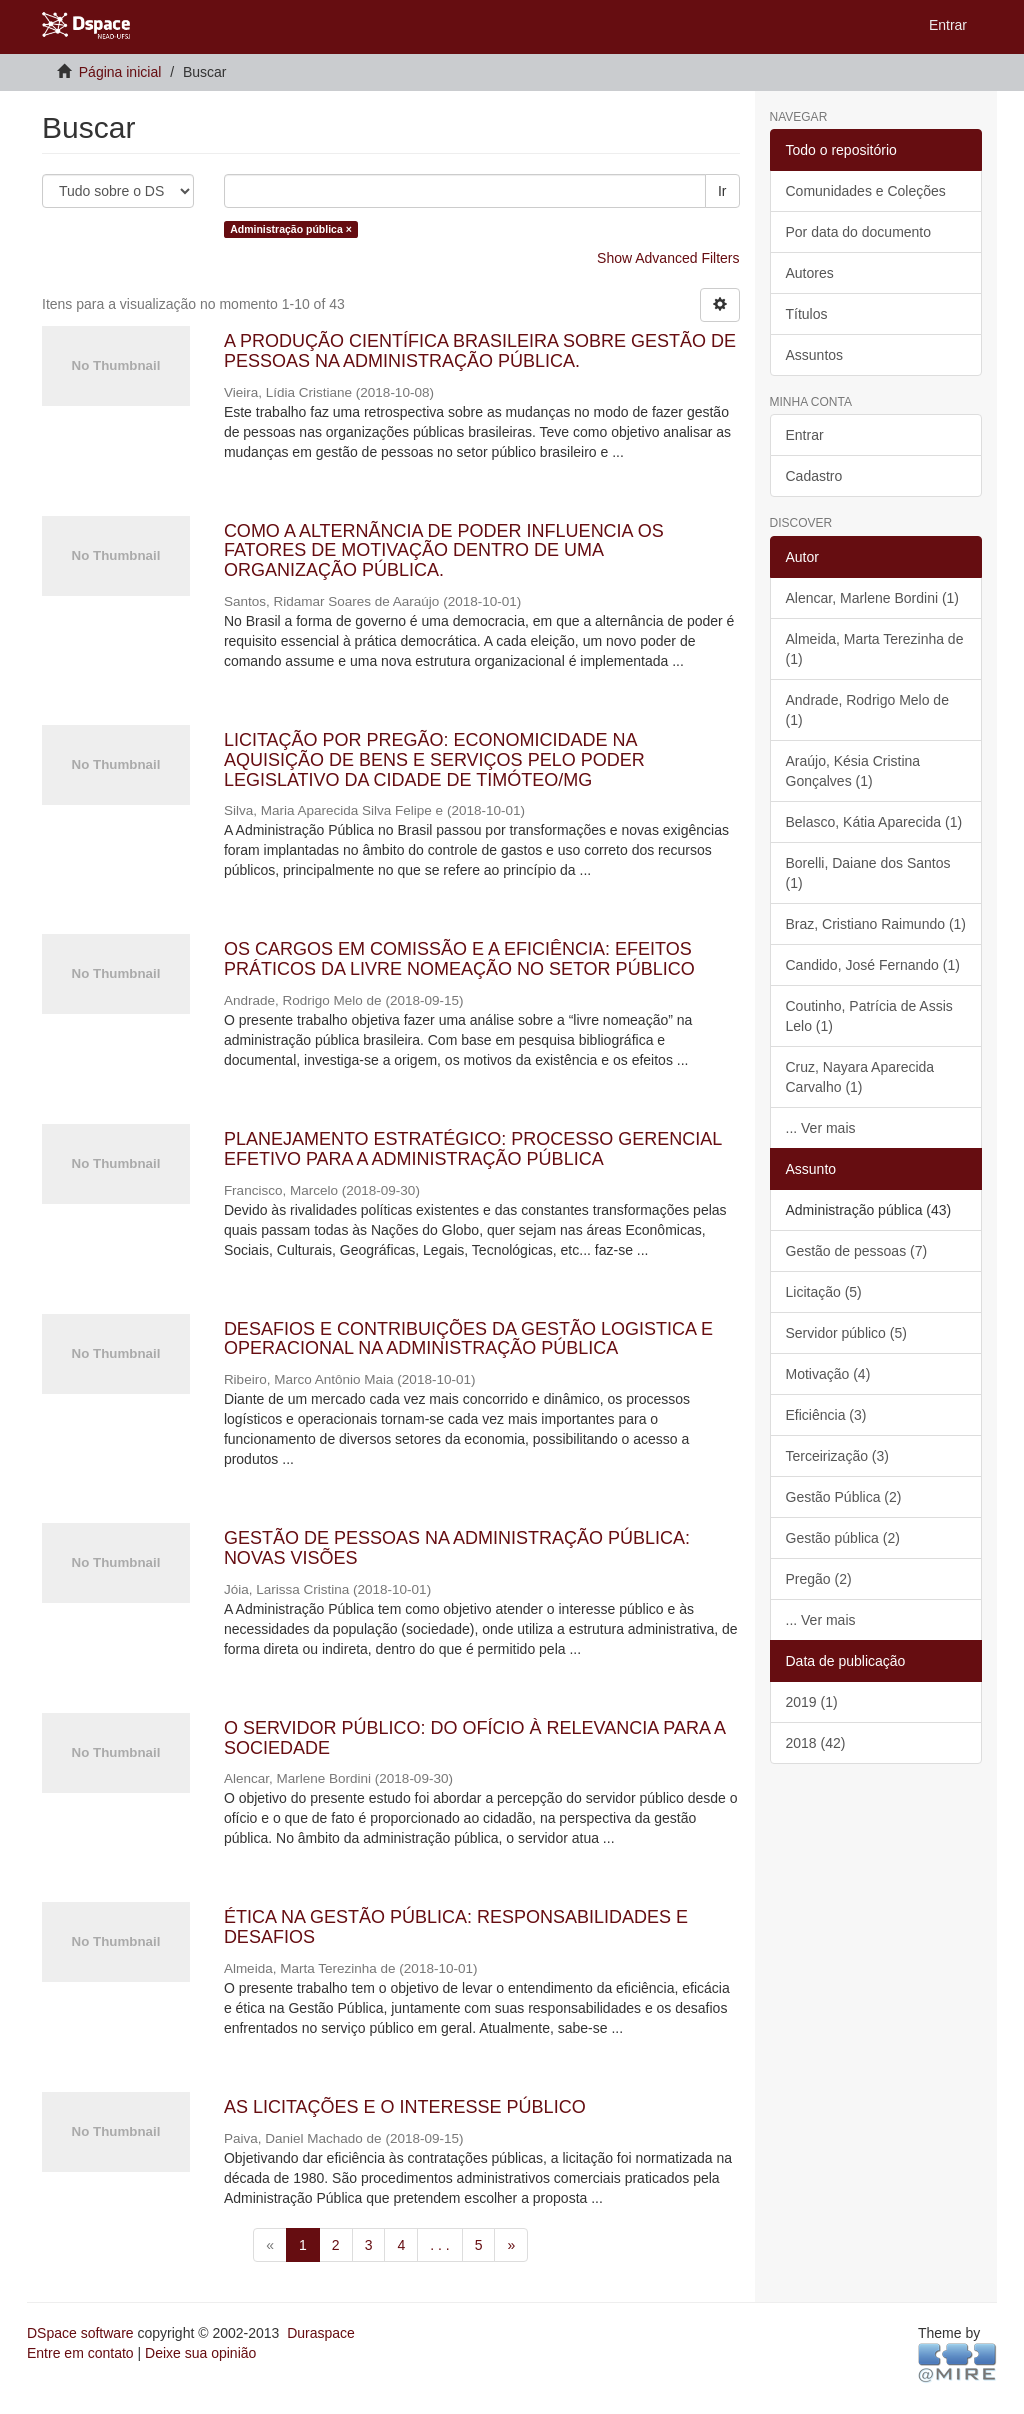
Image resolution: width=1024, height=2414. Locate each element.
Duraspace (321, 2333)
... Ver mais (821, 1128)
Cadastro (814, 476)
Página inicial (120, 72)
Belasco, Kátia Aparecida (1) (874, 822)
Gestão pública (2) (843, 1538)
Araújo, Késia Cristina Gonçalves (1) (853, 771)
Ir (722, 191)
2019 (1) (812, 1702)
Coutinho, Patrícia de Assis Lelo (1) (869, 1016)
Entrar (805, 435)
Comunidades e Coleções (866, 191)
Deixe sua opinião (200, 2353)
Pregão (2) (819, 1579)
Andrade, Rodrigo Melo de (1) (867, 710)
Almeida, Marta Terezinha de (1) (875, 649)
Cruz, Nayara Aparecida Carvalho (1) (860, 1077)
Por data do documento (859, 232)
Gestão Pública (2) (844, 1497)
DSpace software (80, 2333)
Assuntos (815, 355)
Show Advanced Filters (668, 258)
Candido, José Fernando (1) (873, 965)
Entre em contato (80, 2353)
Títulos (807, 314)
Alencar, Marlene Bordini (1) (873, 598)
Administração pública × (291, 229)
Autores (810, 273)
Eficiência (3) (826, 1415)
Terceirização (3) (837, 1456)
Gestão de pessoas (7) (857, 1251)
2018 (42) (816, 1743)
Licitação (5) (824, 1292)
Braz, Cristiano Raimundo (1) (876, 924)
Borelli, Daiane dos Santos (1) (868, 873)
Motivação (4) (828, 1374)
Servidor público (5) (846, 1333)
